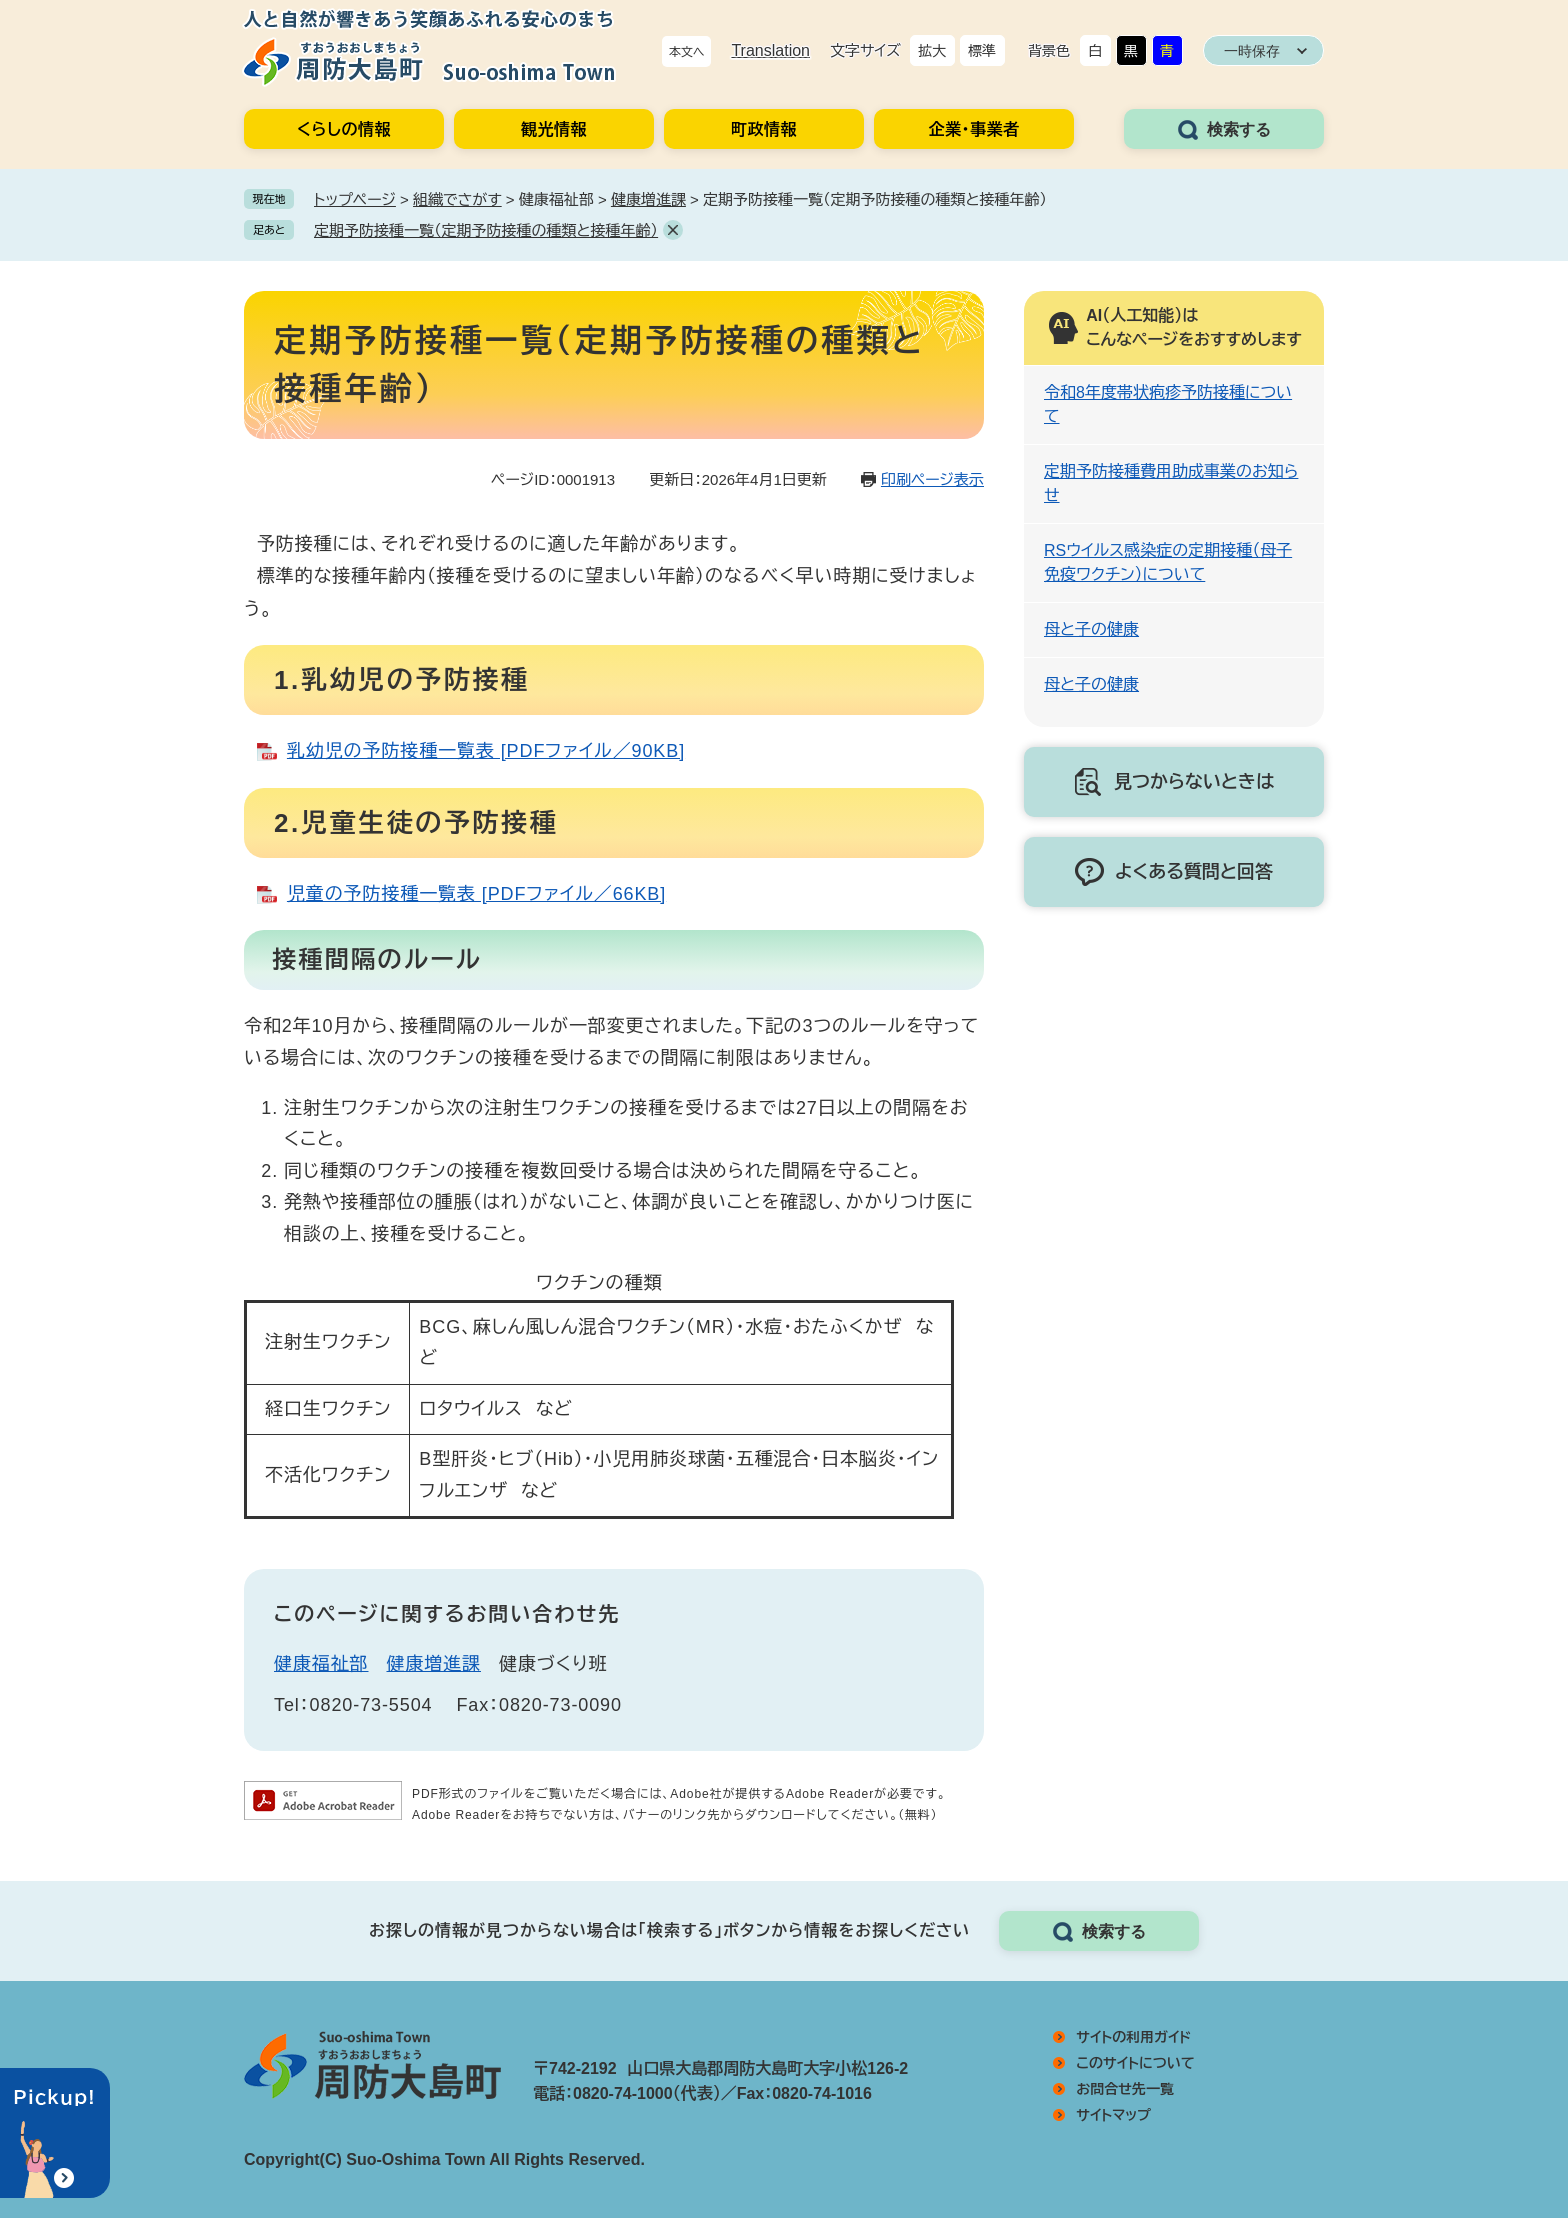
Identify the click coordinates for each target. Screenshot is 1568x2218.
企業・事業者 (974, 129)
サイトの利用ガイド (1133, 2037)
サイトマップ (1113, 2115)
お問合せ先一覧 (1125, 2089)
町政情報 (764, 129)
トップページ (355, 199)
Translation (770, 50)
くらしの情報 (344, 129)
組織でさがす (457, 199)
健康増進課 (648, 199)
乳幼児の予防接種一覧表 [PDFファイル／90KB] (486, 751)
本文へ (687, 52)
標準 (982, 51)
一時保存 (1252, 51)
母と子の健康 (1091, 629)
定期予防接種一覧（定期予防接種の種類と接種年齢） (486, 230)
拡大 (932, 51)
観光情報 (554, 129)
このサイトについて (1135, 2063)
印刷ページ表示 (932, 479)
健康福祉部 (321, 1664)
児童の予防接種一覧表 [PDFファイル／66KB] (476, 894)
